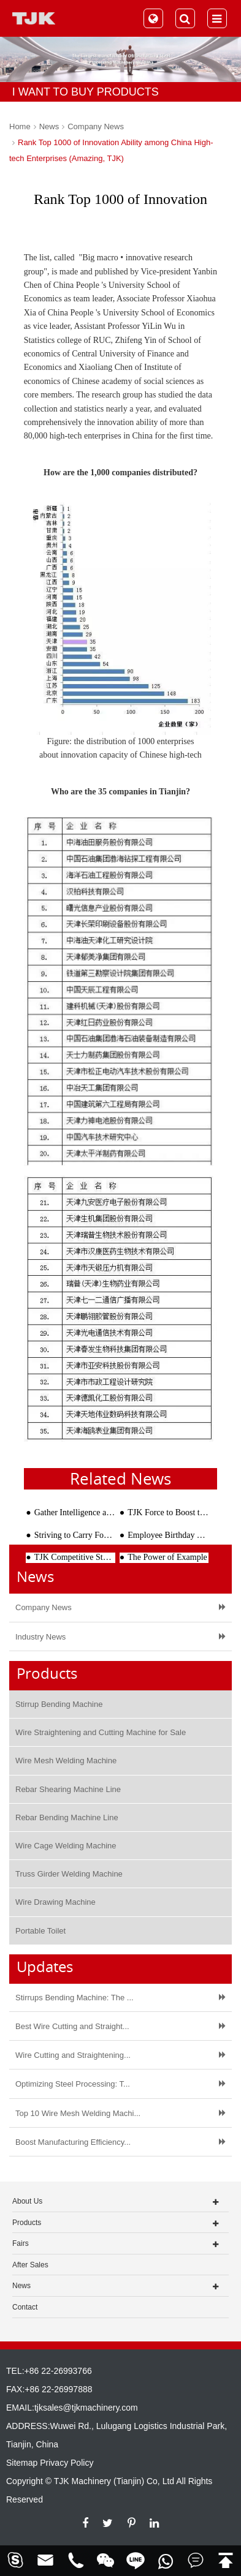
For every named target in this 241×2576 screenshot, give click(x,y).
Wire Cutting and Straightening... (73, 2055)
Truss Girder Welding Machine (69, 1873)
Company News (95, 126)
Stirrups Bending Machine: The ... (74, 1997)
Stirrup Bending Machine (58, 1704)
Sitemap (21, 2463)
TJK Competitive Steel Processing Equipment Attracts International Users (74, 1557)
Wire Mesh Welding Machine (66, 1760)
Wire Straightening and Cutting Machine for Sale (100, 1732)
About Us (27, 2201)
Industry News (40, 1636)
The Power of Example (167, 1557)
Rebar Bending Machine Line (66, 1817)
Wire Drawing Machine (55, 1902)
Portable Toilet (40, 1930)
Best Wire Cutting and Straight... (72, 2026)
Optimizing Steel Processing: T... (72, 2083)
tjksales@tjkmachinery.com (86, 2407)
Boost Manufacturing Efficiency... (73, 2142)
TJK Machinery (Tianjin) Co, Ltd (114, 2481)
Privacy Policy (66, 2463)
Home (20, 126)
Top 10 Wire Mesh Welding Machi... (77, 2113)
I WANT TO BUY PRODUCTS (85, 92)
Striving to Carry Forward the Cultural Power (74, 1535)
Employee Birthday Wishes (168, 1535)
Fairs (20, 2243)
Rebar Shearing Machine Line (68, 1789)
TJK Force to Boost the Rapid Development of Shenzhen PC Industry (168, 1512)
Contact (24, 2307)
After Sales (30, 2265)
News (49, 126)
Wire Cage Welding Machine (66, 1845)
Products (26, 2222)
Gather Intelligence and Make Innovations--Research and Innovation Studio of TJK (74, 1512)
